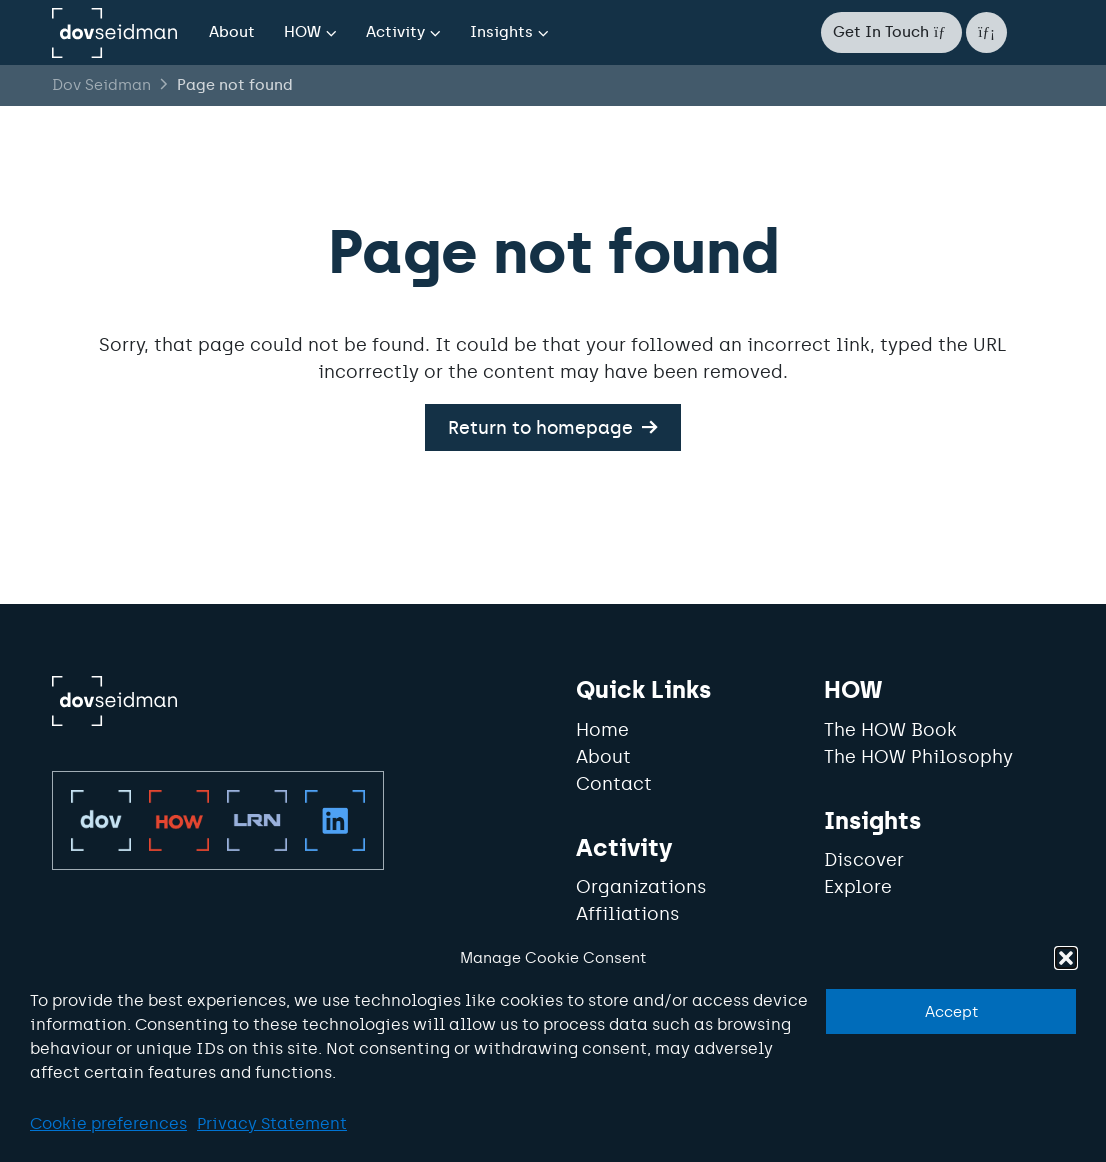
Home (602, 730)
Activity (395, 32)
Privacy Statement (272, 1123)
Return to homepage (540, 427)
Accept (951, 1012)
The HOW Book (890, 730)
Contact (614, 784)
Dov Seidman (101, 85)
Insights (501, 32)
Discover (864, 860)
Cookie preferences (108, 1123)
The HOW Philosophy (918, 757)
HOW (302, 32)
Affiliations (628, 914)
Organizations (641, 887)
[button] (1066, 958)
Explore (858, 887)
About (232, 32)
